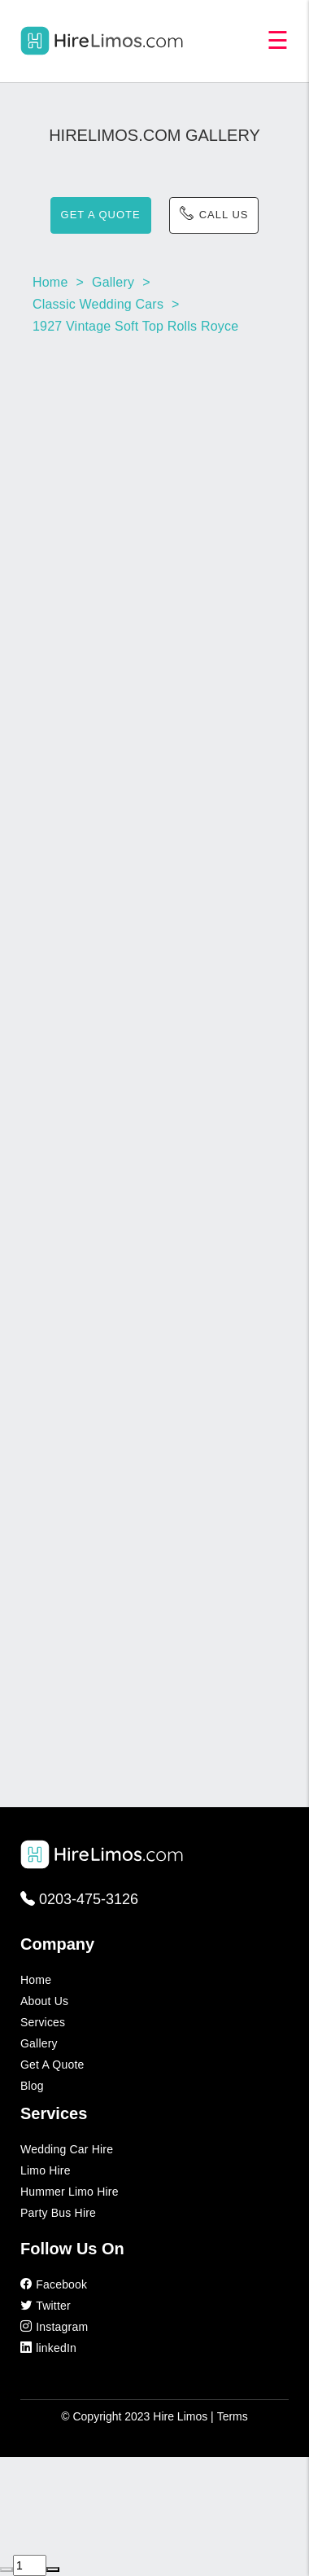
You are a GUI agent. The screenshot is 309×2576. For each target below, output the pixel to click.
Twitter (45, 2305)
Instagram (54, 2326)
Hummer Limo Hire (69, 2191)
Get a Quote (52, 2064)
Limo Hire (45, 2170)
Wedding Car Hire (66, 2149)
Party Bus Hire (58, 2212)
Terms (232, 2416)
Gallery (39, 2043)
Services (42, 2022)
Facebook (53, 2284)
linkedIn (48, 2347)
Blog (32, 2085)
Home (35, 1979)
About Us (44, 2001)
